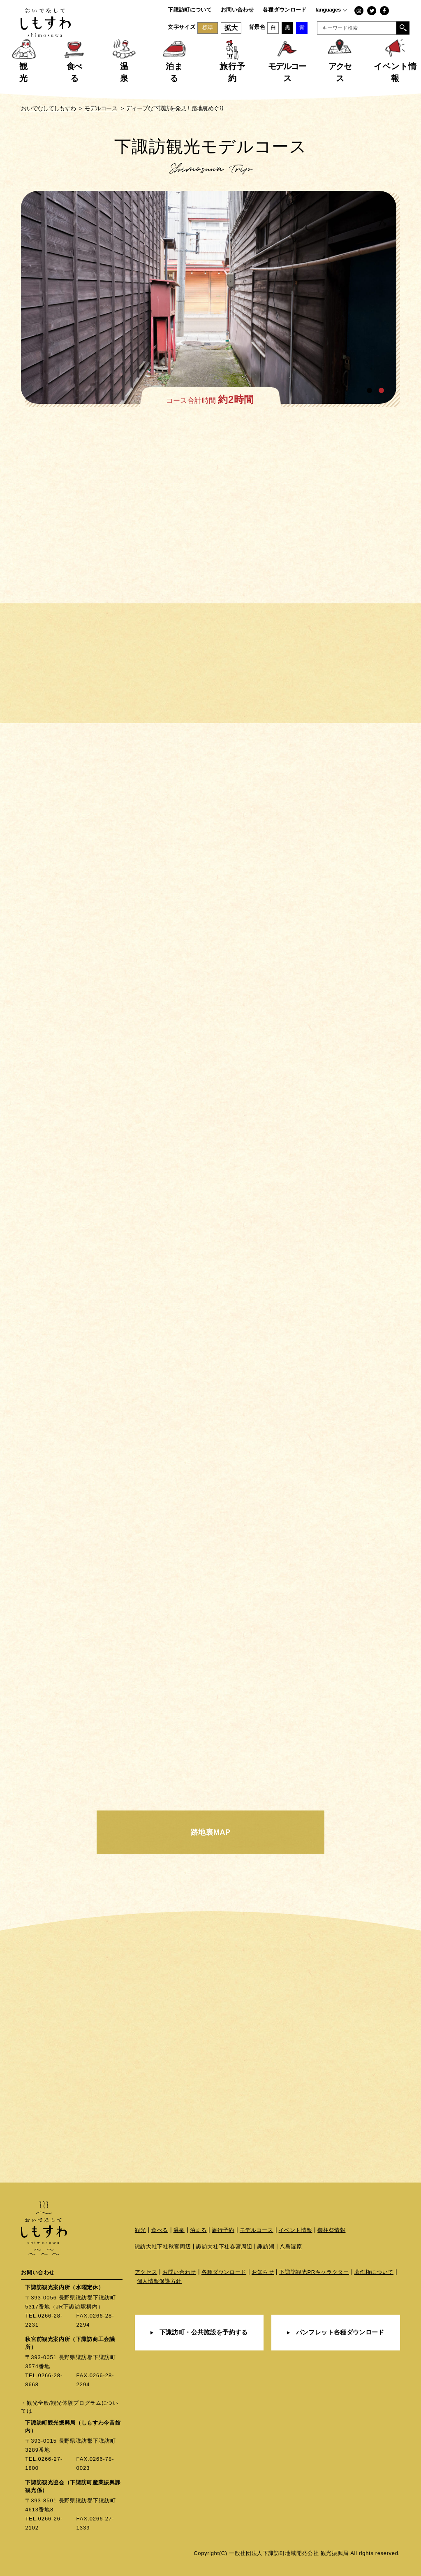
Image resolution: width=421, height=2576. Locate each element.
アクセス (146, 2272)
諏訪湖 (265, 2246)
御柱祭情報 (331, 2230)
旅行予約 (223, 2230)
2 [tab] (382, 391)
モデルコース (256, 2230)
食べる (159, 2230)
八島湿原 (291, 2246)
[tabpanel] (210, 299)
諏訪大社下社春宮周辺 (224, 2246)
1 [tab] (370, 391)
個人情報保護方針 (159, 2281)
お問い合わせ (237, 10)
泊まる (198, 2230)
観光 (140, 2230)
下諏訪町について (190, 10)
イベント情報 (295, 2230)
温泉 (179, 2230)
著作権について (374, 2272)
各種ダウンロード (285, 10)
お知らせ (263, 2272)
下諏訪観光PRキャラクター (314, 2272)
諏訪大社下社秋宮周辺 (163, 2246)
